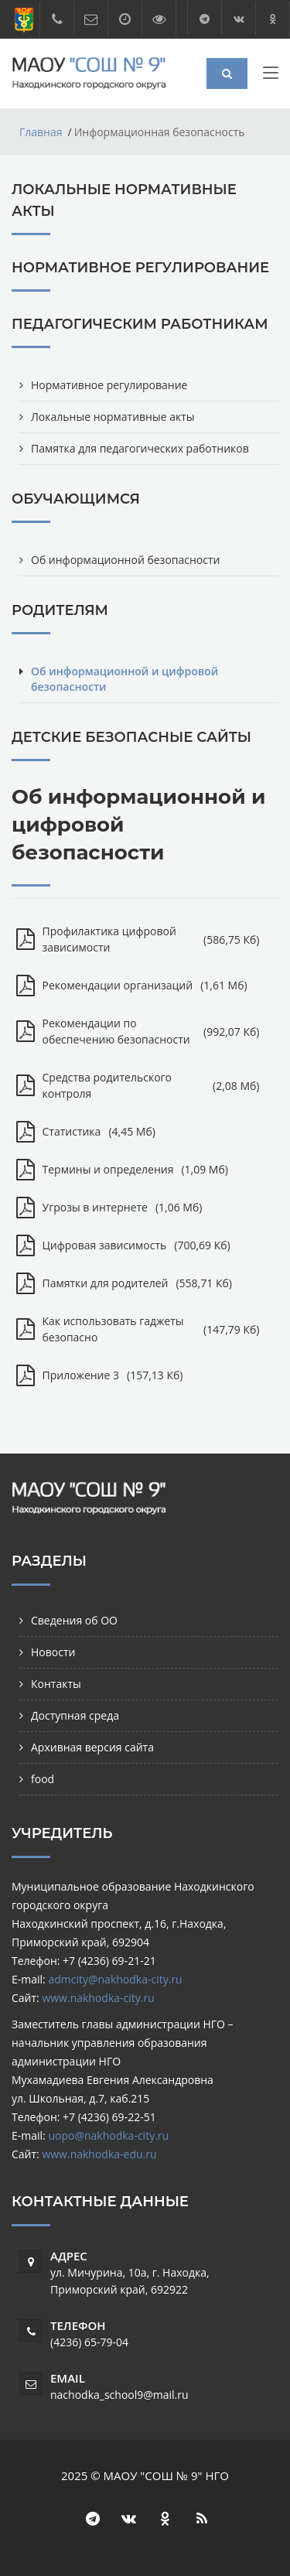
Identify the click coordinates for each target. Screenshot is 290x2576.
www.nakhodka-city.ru (98, 1997)
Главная (41, 132)
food (42, 1778)
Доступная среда (75, 1715)
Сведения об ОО (74, 1620)
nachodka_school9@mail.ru (119, 2394)
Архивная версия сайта (92, 1747)
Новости (53, 1652)
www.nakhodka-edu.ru (99, 2154)
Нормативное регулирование (109, 385)
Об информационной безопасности (125, 559)
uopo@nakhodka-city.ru (108, 2135)
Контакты (56, 1683)
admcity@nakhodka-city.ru (115, 1979)
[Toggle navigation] (270, 76)
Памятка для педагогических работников (140, 448)
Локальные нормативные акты (113, 416)
